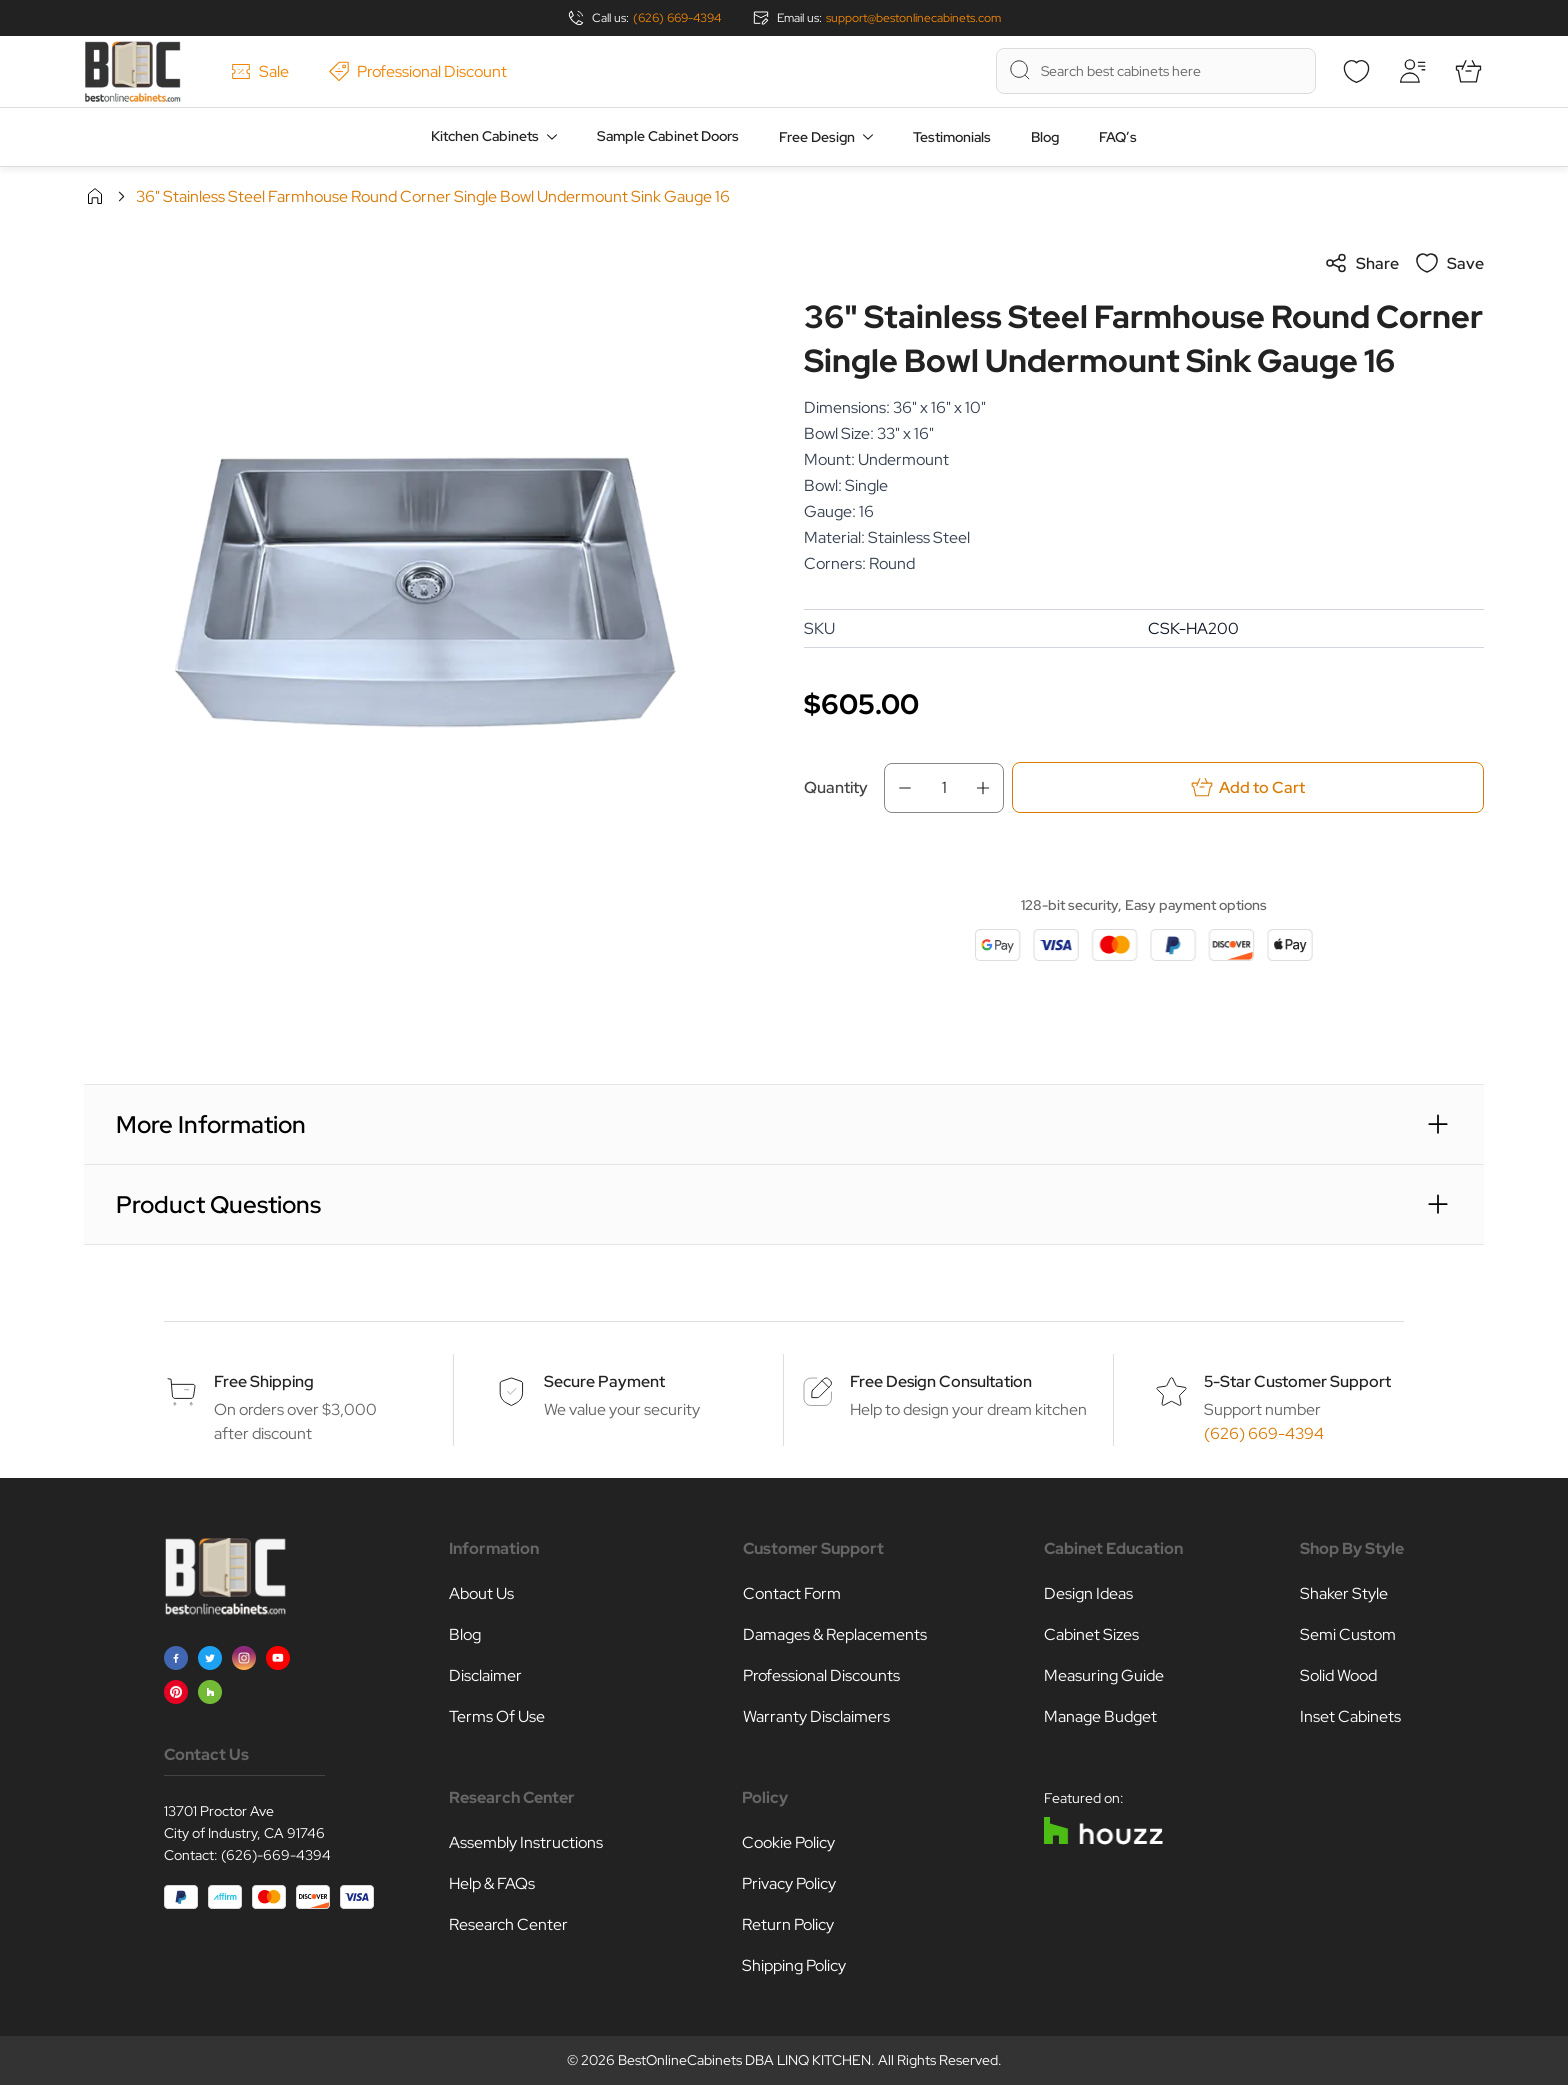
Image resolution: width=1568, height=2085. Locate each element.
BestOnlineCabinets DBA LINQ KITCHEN (744, 2060)
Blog (1045, 137)
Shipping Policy (794, 1965)
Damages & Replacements (835, 1634)
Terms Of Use (497, 1716)
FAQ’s (1118, 137)
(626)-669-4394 (276, 1855)
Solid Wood (1338, 1675)
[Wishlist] (1356, 71)
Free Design (817, 137)
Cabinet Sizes (1091, 1634)
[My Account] (1412, 71)
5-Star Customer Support (1297, 1381)
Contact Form (792, 1593)
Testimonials (952, 137)
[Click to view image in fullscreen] (424, 591)
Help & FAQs (492, 1883)
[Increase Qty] (989, 788)
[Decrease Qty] (899, 788)
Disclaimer (485, 1675)
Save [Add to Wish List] (1449, 263)
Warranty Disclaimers (816, 1716)
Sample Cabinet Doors (668, 136)
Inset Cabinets (1350, 1716)
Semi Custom (1348, 1634)
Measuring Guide (1104, 1675)
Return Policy (788, 1924)
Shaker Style (1344, 1593)
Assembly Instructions (526, 1842)
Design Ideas (1088, 1593)
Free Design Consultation (941, 1381)
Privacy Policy (789, 1883)
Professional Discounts (821, 1675)
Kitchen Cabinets (485, 136)
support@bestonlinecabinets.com (913, 18)
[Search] (1020, 70)
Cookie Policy (788, 1842)
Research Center (508, 1924)
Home (95, 196)
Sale (260, 71)
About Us (481, 1593)
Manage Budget (1100, 1716)
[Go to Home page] (132, 71)
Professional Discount (418, 71)
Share (1361, 263)
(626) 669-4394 (677, 18)
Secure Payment (604, 1381)
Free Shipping (264, 1381)
